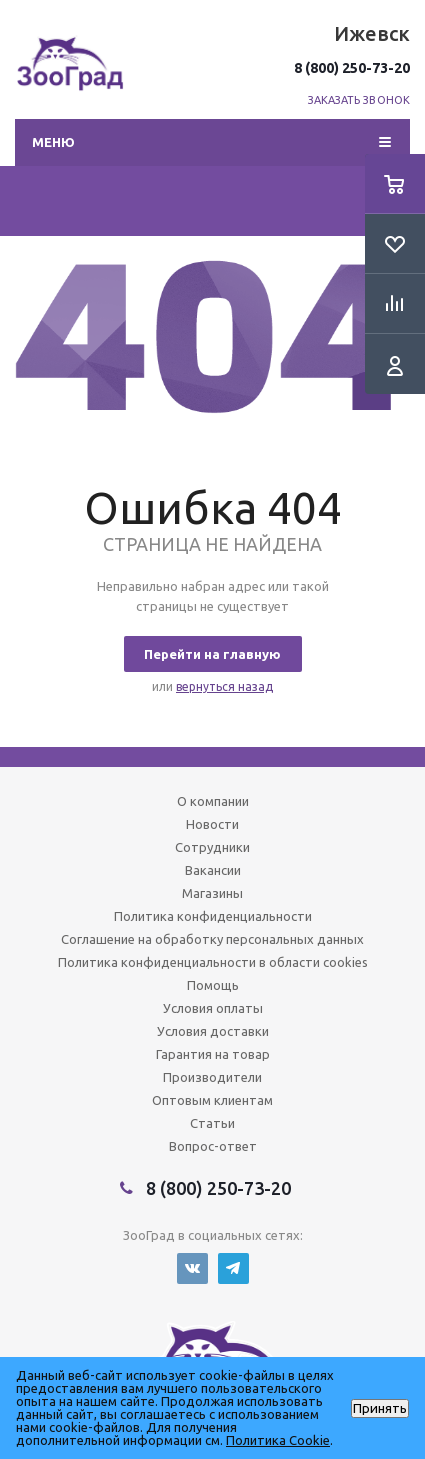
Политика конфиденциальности (213, 916)
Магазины (212, 893)
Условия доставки (213, 1031)
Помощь (213, 985)
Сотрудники (212, 847)
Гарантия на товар (213, 1054)
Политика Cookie (278, 1440)
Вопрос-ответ (213, 1146)
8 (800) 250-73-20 (352, 68)
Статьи (212, 1123)
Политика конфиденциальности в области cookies (213, 962)
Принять (380, 1408)
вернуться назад (224, 686)
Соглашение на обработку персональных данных (212, 939)
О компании (213, 801)
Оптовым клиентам (212, 1100)
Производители (212, 1077)
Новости (212, 824)
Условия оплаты (213, 1008)
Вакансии (213, 870)
